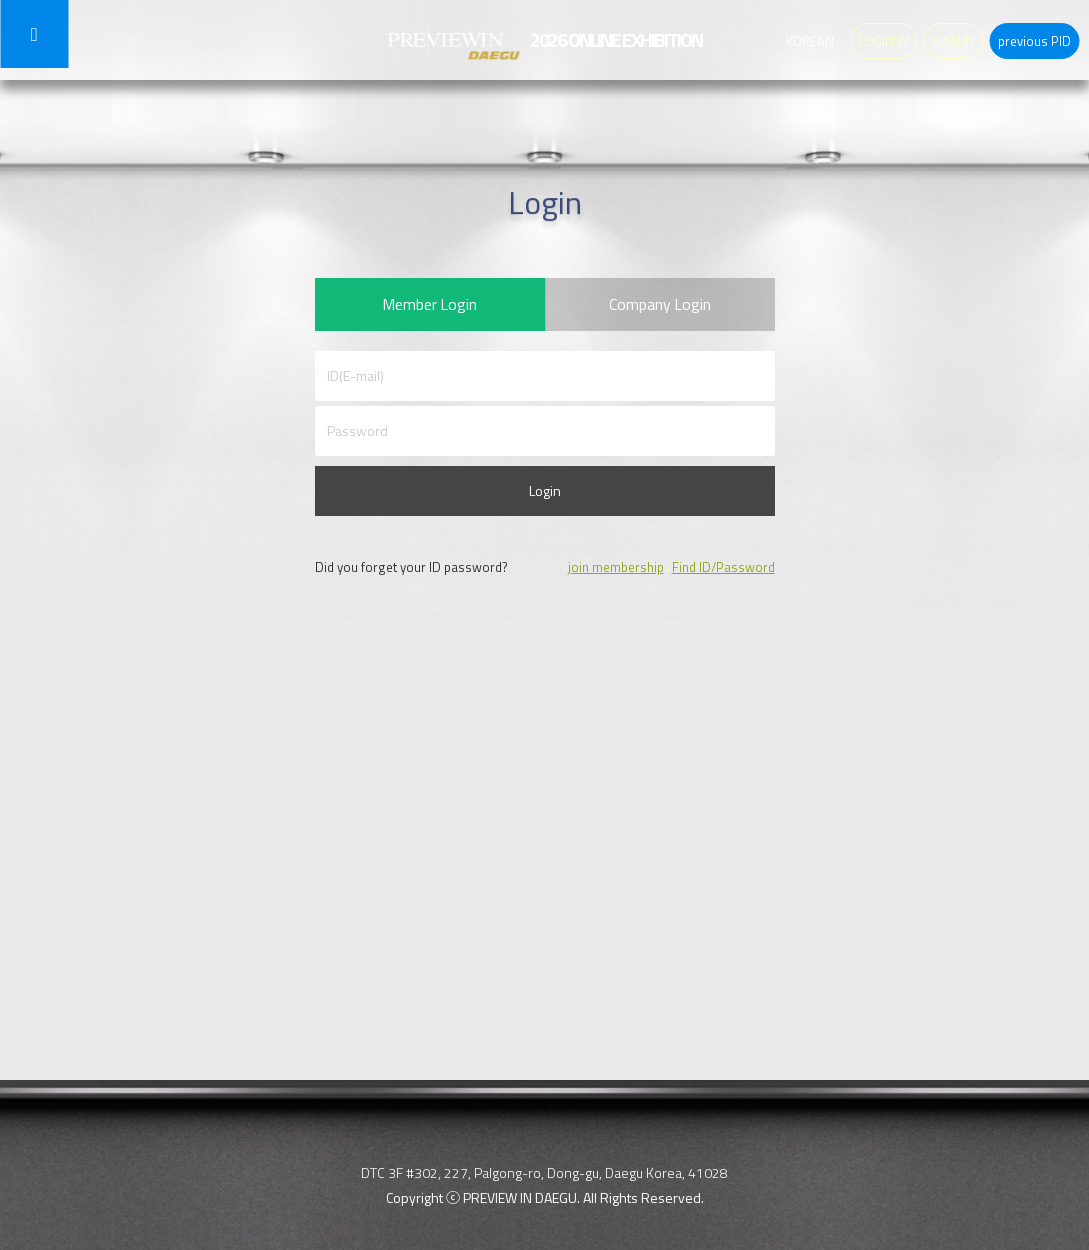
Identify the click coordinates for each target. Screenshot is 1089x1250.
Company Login (660, 307)
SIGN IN (953, 41)
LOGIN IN (884, 41)
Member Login (430, 307)
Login (545, 496)
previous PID (1034, 41)
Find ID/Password (723, 573)
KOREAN (810, 41)
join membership (616, 573)
